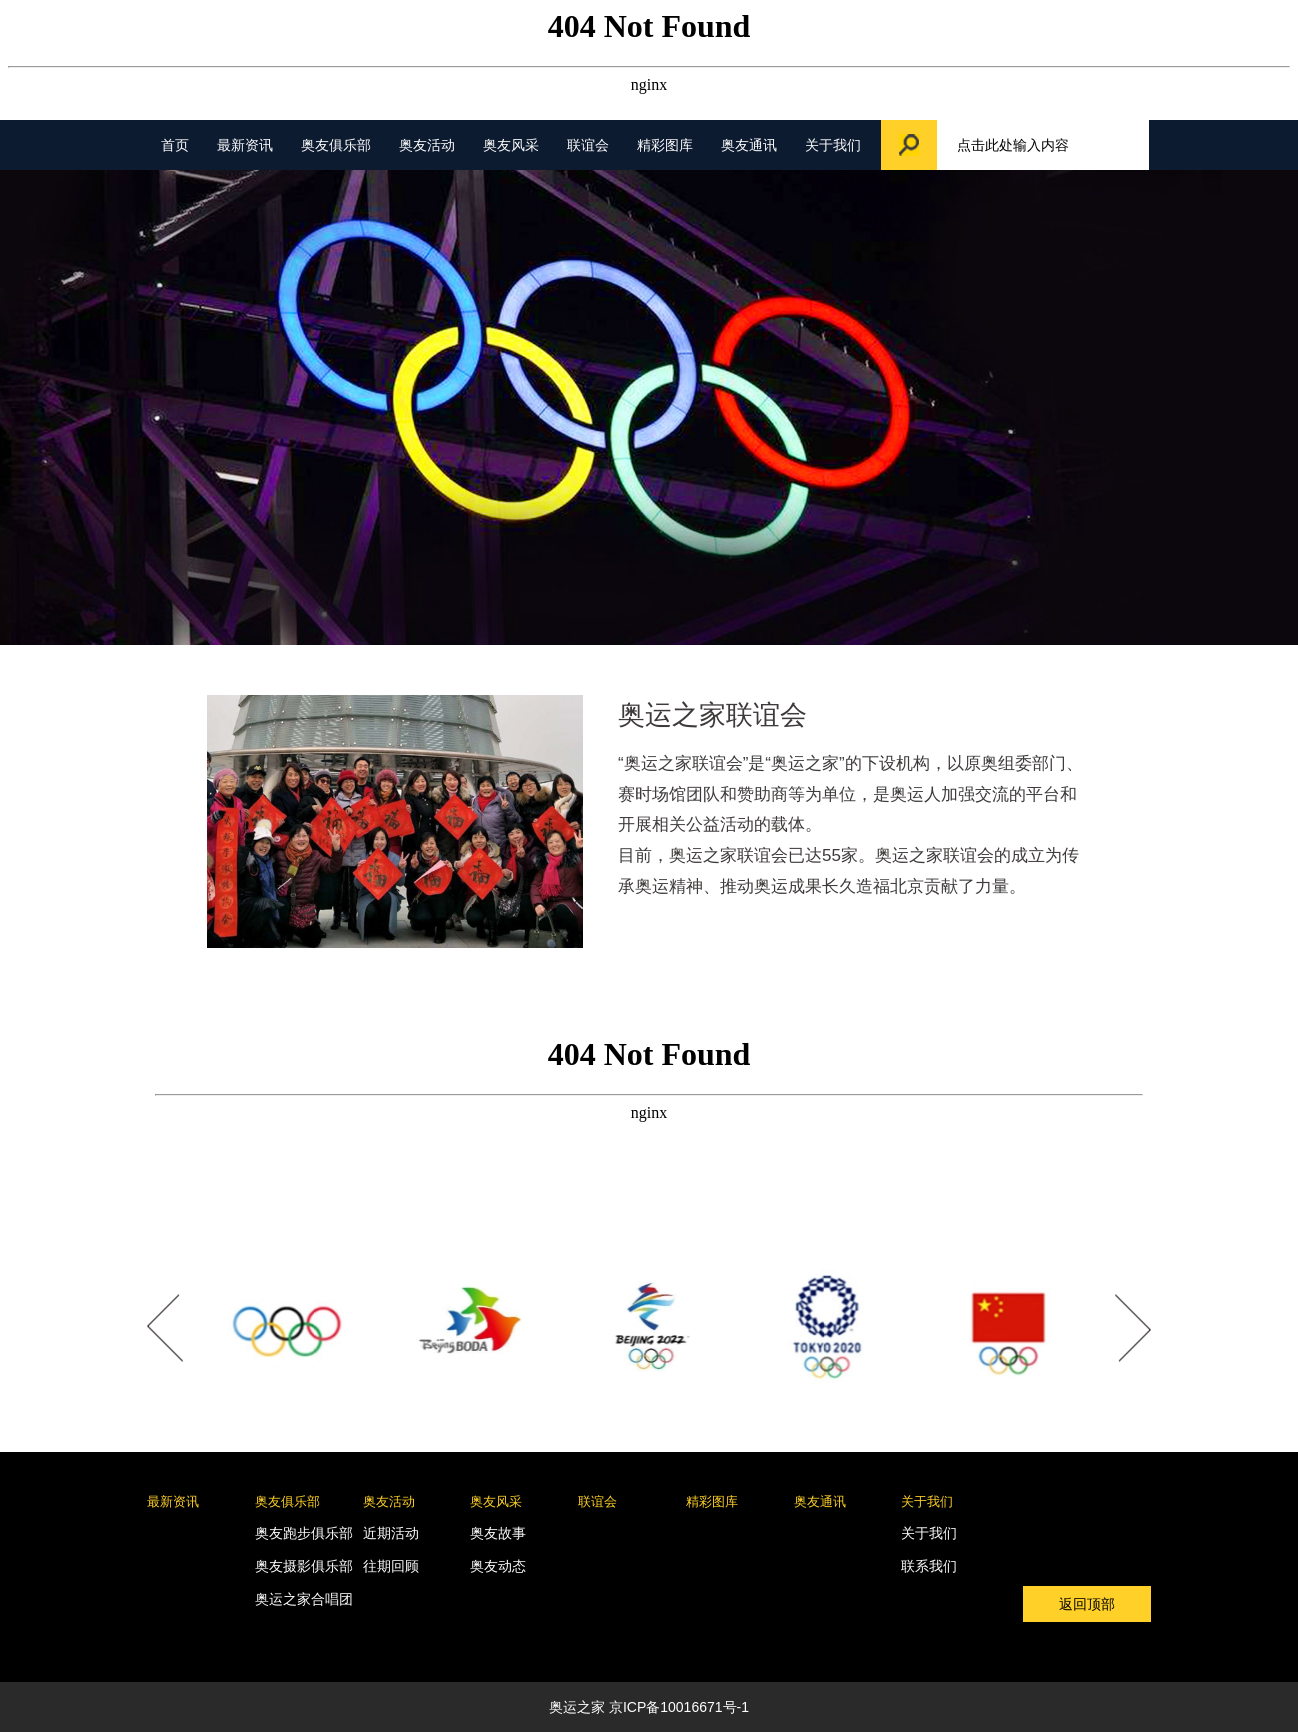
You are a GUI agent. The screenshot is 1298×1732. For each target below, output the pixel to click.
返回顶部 (1087, 1604)
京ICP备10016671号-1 (679, 1707)
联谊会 (588, 145)
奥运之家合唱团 (304, 1599)
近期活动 (391, 1533)
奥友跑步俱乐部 (304, 1533)
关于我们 (833, 145)
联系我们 (929, 1566)
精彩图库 (665, 145)
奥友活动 (427, 145)
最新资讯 (245, 145)
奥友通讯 (749, 145)
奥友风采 (511, 145)
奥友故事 (498, 1533)
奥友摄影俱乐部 (304, 1566)
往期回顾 (391, 1566)
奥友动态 (498, 1566)
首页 (175, 145)
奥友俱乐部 (336, 145)
